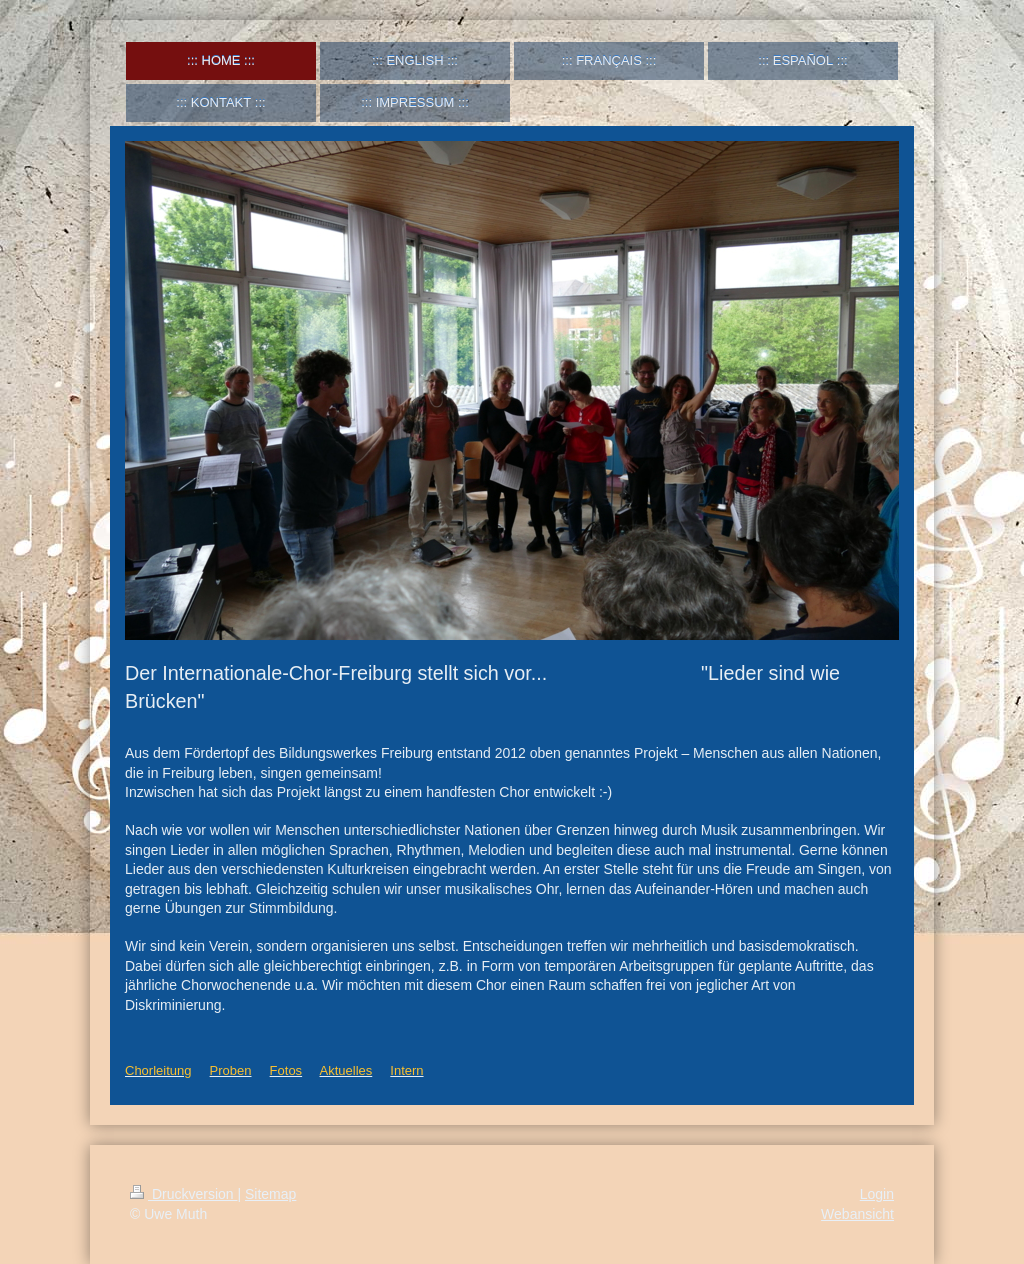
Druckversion (183, 1194)
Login (877, 1194)
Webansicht (857, 1214)
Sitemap (270, 1194)
